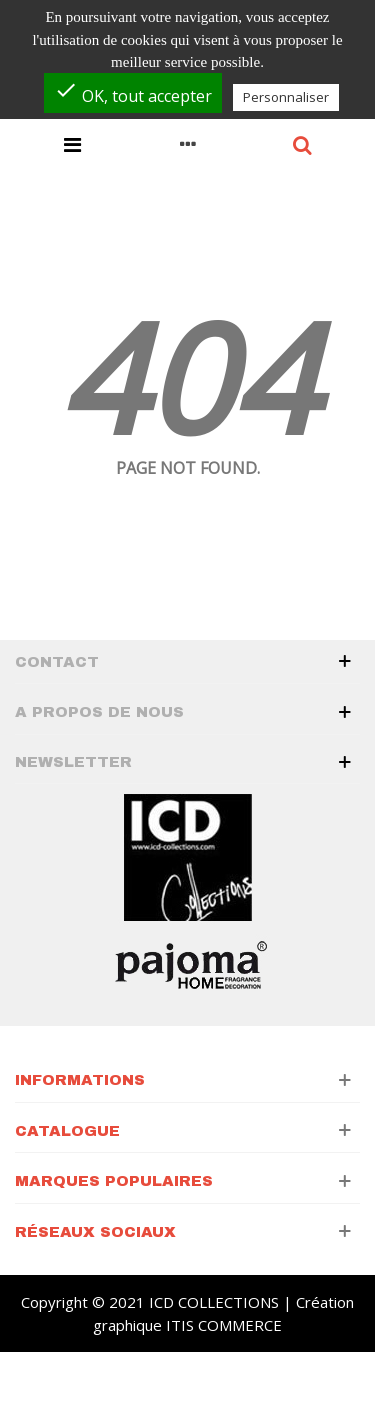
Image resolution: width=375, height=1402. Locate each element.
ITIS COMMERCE (224, 1325)
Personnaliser (286, 97)
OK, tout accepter (133, 92)
